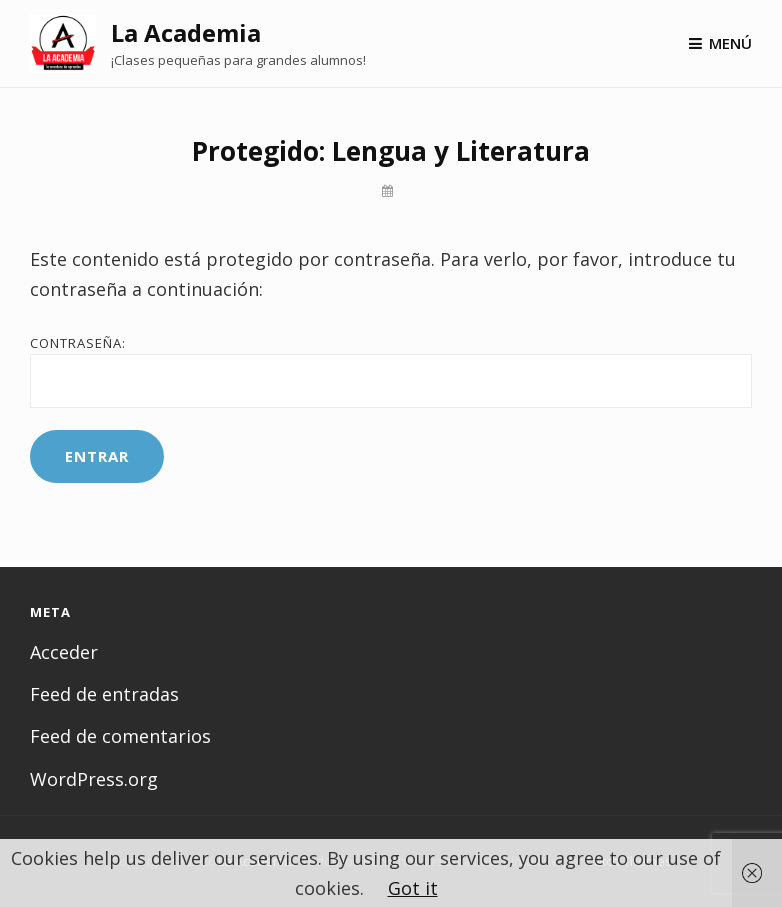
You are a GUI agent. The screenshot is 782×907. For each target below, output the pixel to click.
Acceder (64, 652)
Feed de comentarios (120, 736)
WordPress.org (94, 779)
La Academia (186, 32)
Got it (413, 888)
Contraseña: (391, 371)
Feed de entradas (104, 694)
